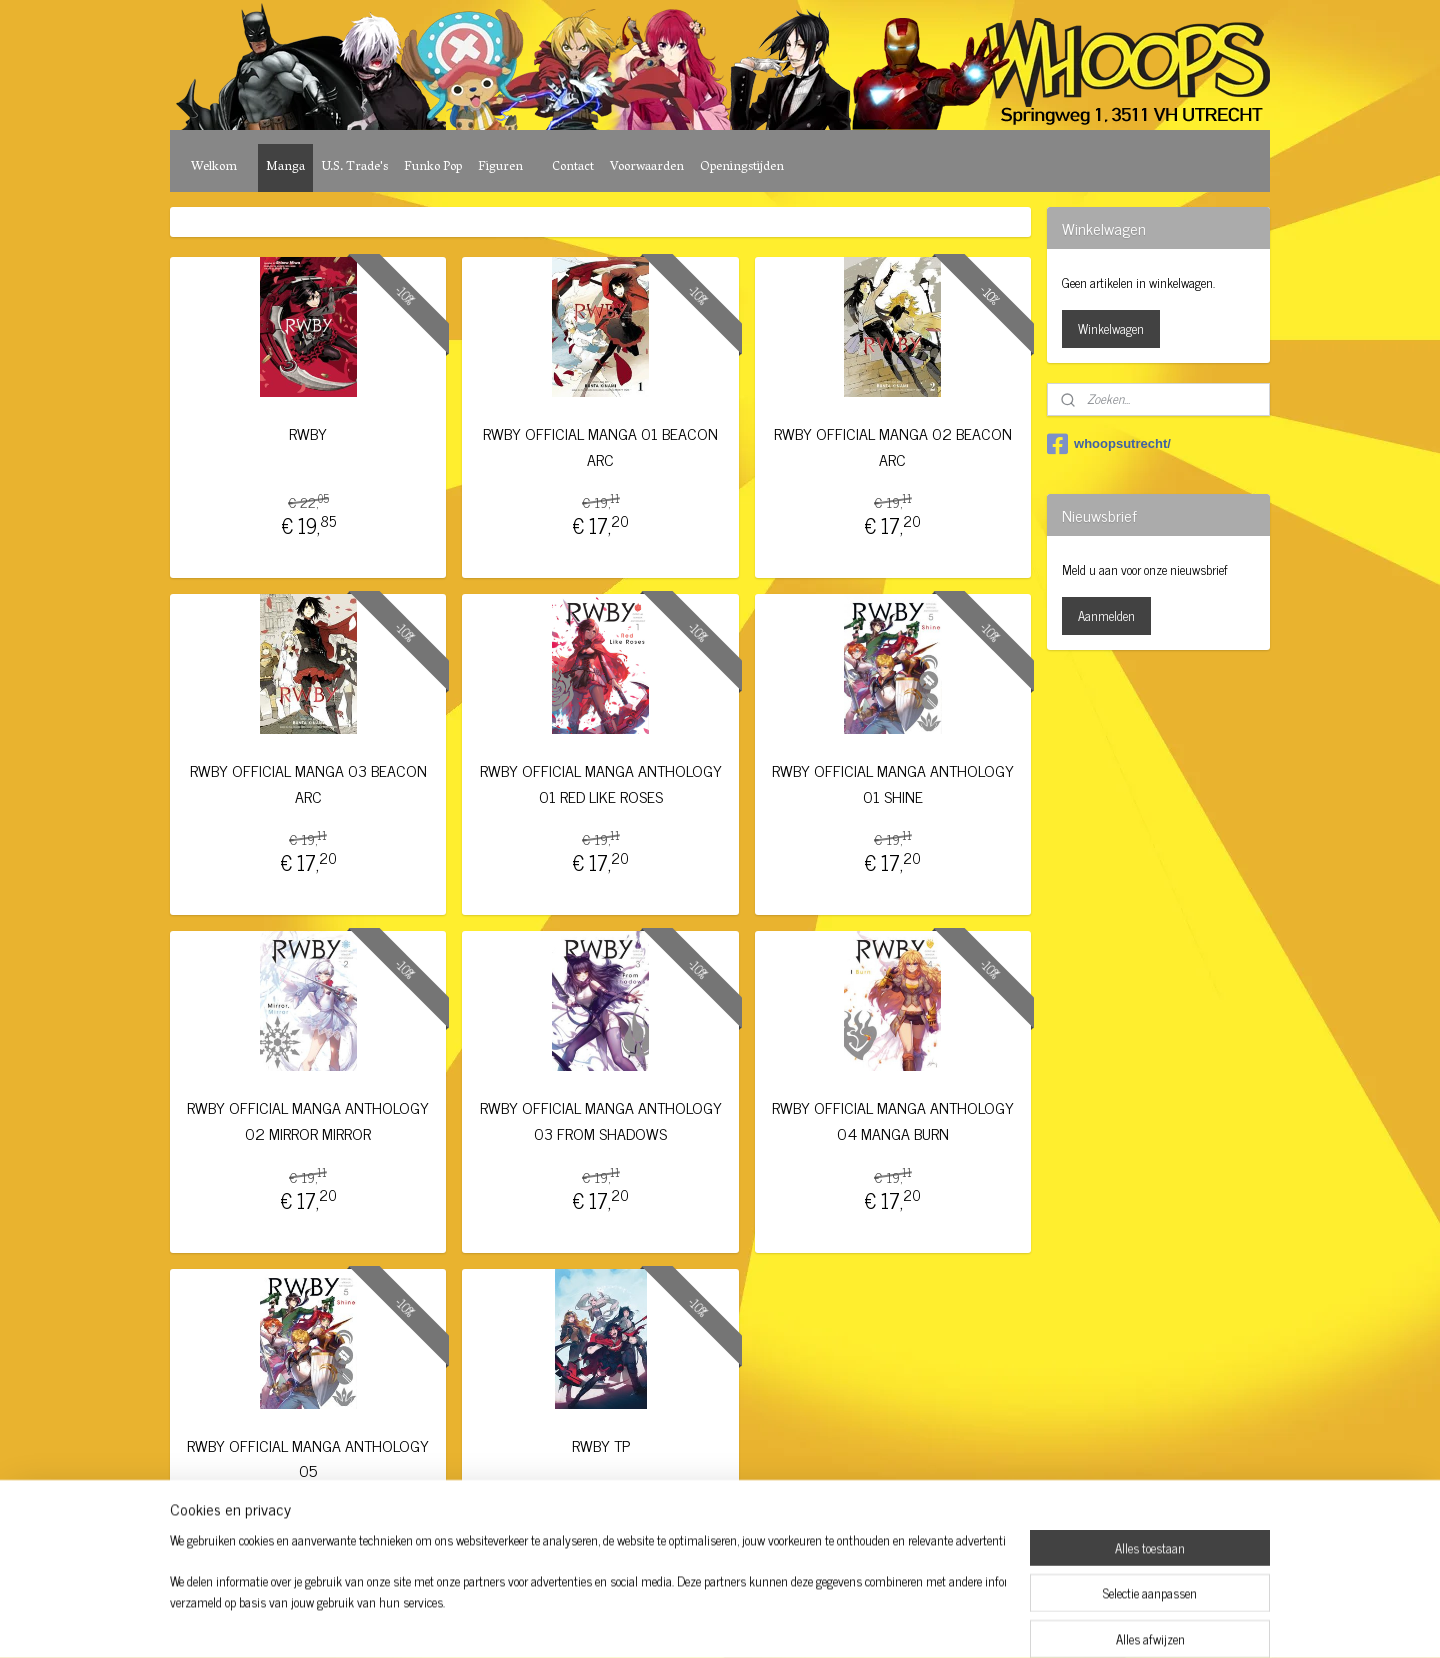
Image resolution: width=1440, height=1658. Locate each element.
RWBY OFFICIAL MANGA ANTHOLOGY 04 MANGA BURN (893, 1120)
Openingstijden (742, 167)
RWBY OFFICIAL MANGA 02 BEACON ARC (893, 446)
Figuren (500, 167)
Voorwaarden (647, 167)
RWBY (308, 433)
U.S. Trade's (354, 167)
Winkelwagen (1111, 328)
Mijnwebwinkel (884, 1621)
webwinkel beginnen (749, 1621)
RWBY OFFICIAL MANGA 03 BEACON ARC (308, 783)
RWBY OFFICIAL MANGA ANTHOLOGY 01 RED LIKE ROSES (600, 783)
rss (694, 1621)
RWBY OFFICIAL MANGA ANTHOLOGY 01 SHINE (893, 783)
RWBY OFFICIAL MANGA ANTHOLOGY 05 (308, 1458)
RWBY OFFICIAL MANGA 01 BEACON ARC (600, 446)
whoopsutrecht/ (1109, 444)
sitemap (664, 1621)
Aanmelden (1106, 615)
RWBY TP (600, 1445)
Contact (573, 167)
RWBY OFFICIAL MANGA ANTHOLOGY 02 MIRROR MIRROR (308, 1120)
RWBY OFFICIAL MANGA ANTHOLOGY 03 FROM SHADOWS (600, 1120)
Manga (285, 167)
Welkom (214, 167)
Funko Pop (433, 167)
